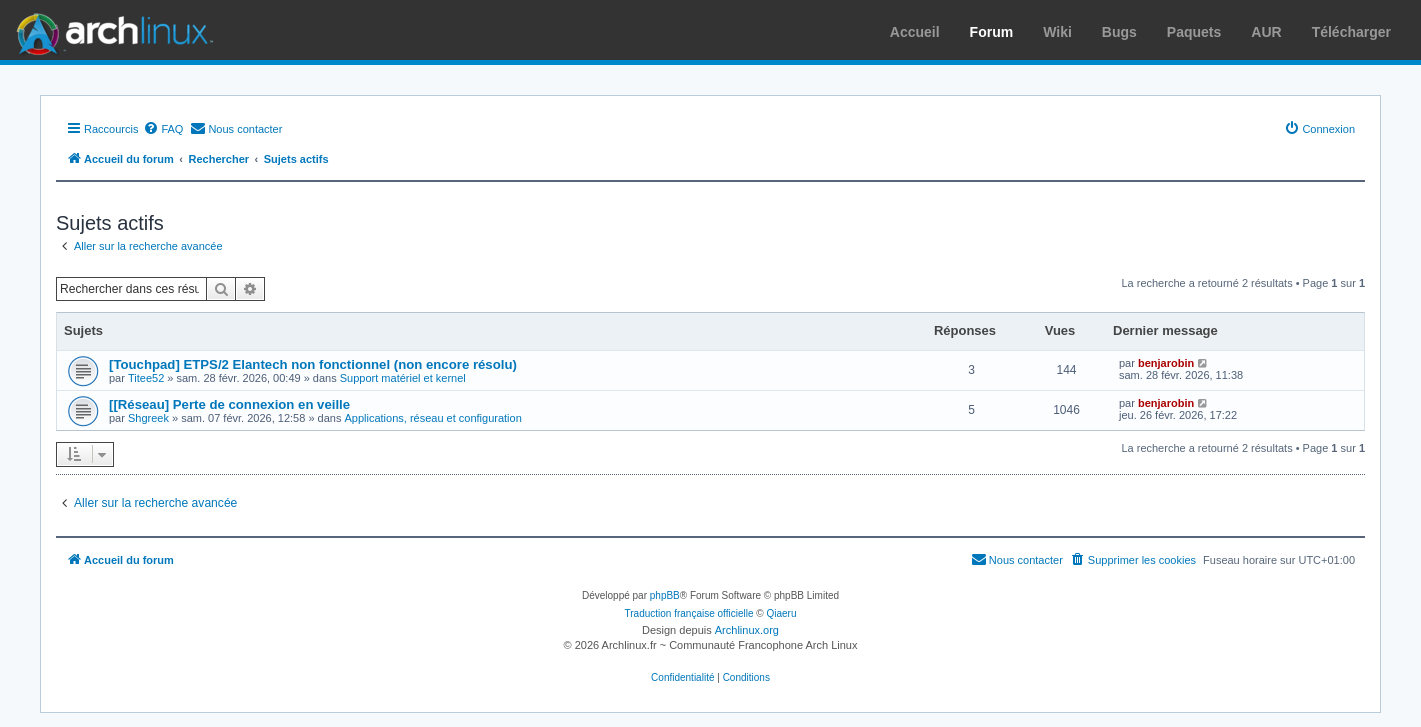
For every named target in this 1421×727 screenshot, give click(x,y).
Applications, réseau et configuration (432, 418)
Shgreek (148, 418)
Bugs (1119, 32)
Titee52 (146, 378)
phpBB (665, 595)
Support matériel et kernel (403, 378)
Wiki (1057, 32)
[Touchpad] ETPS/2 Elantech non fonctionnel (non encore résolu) (313, 364)
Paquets (1194, 32)
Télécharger (1351, 32)
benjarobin (1166, 363)
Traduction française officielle (689, 613)
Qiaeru (781, 613)
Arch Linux (110, 30)
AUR (1266, 32)
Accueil (915, 32)
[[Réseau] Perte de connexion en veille (229, 404)
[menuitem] (163, 129)
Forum (992, 32)
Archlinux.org (747, 630)
